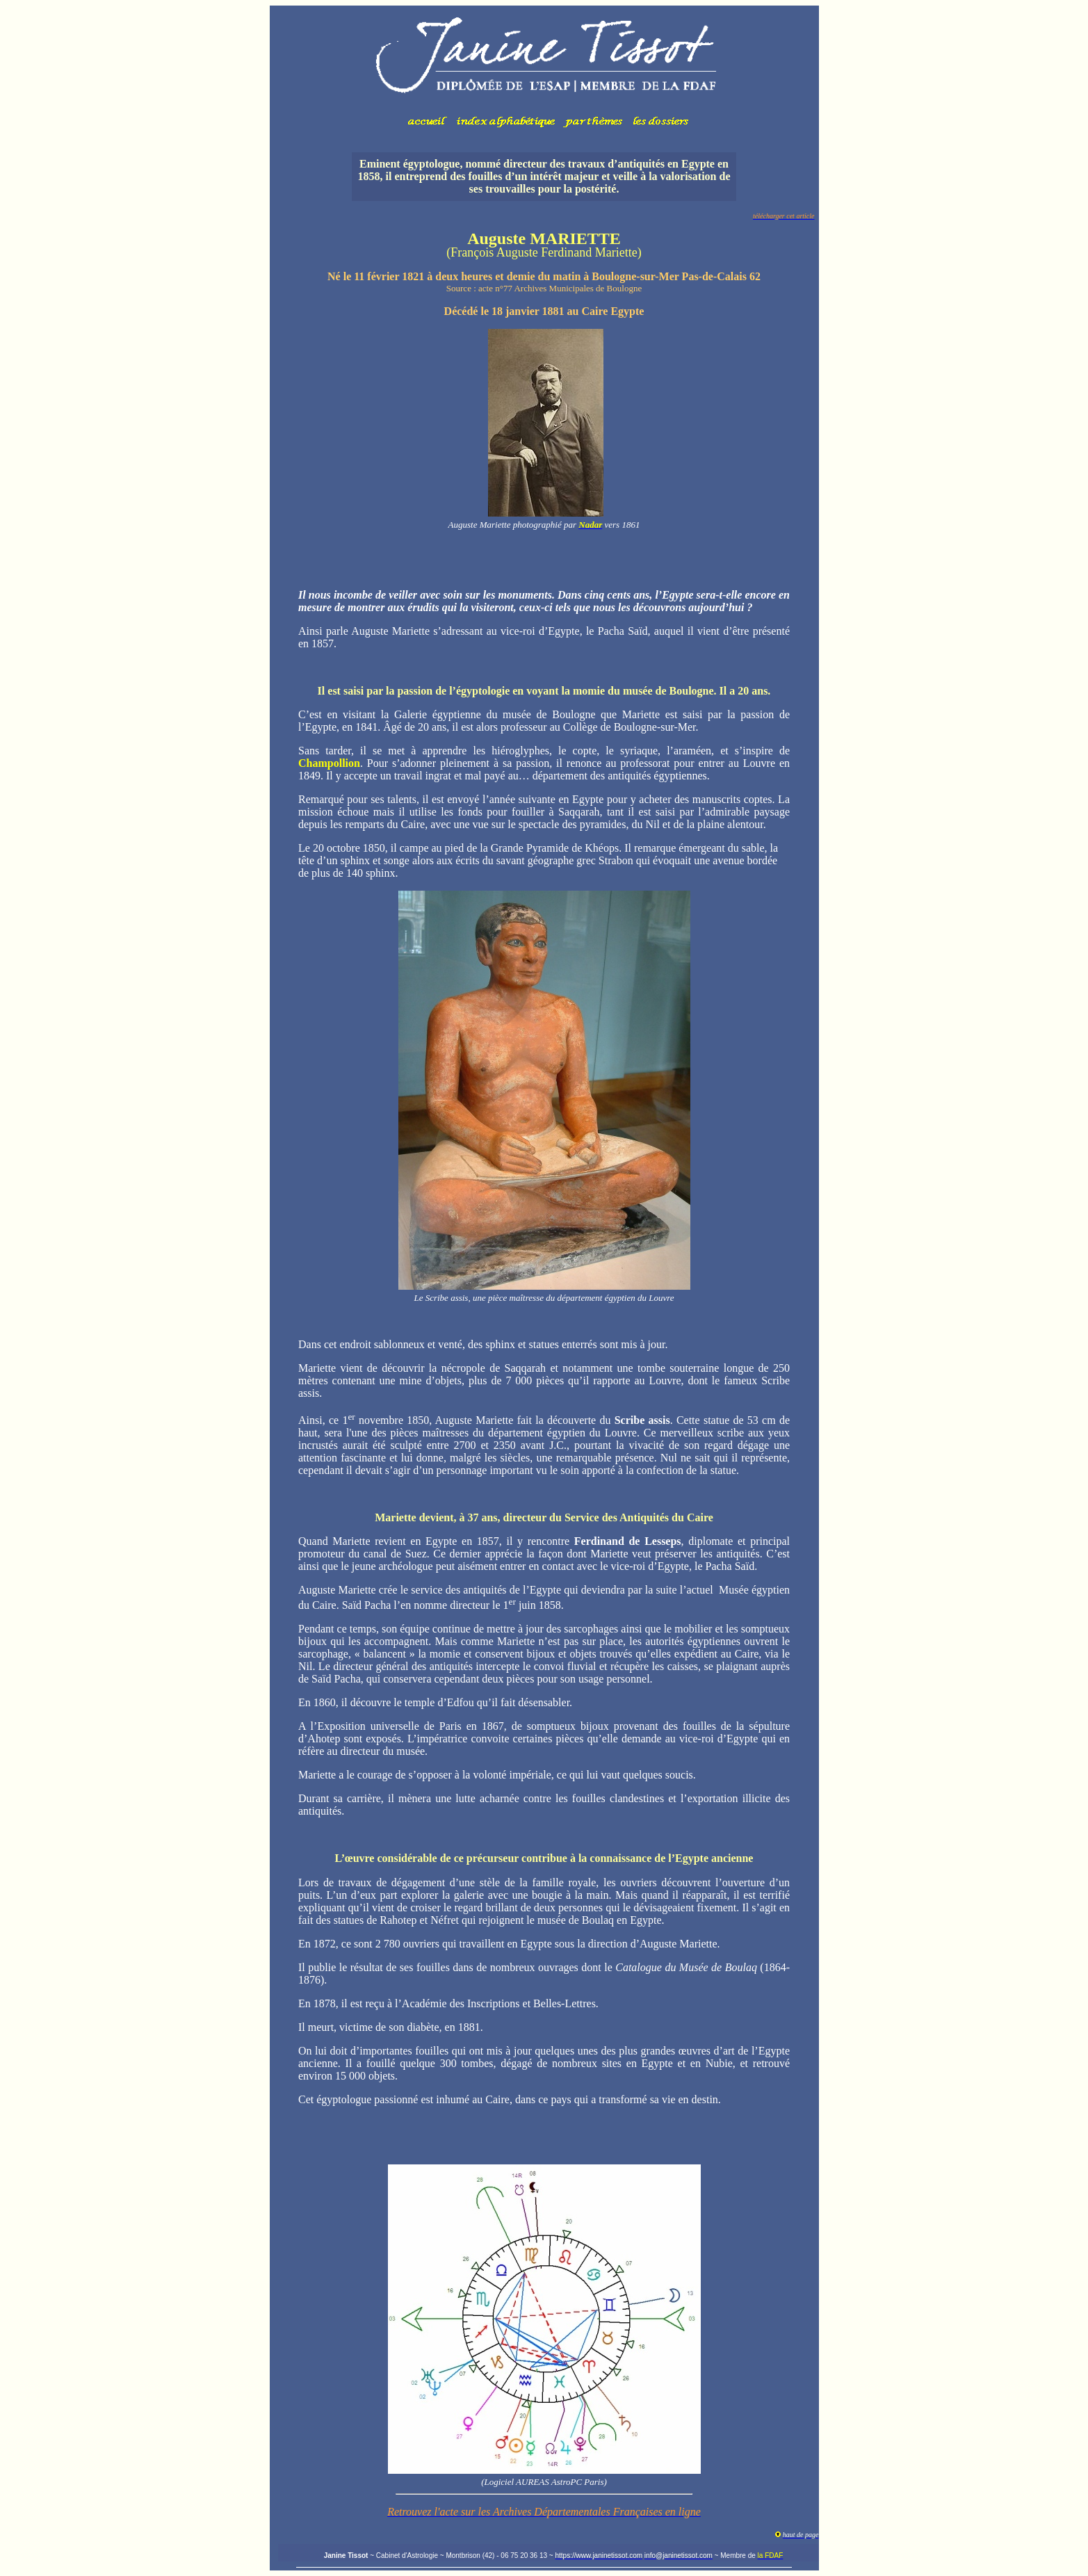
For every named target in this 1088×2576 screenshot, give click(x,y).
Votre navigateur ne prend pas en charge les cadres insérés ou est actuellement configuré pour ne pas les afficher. (544, 73)
